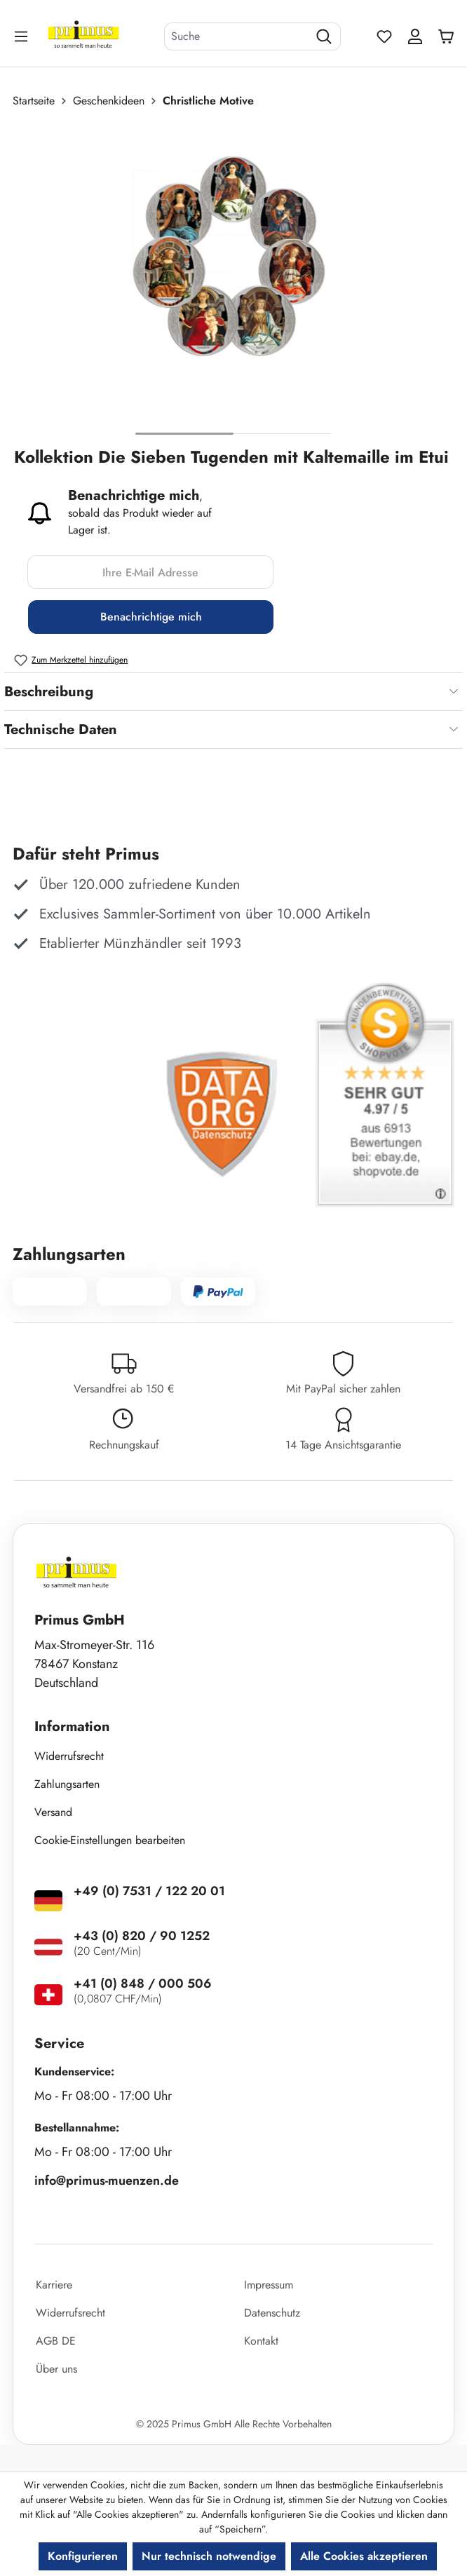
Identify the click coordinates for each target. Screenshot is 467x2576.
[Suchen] (324, 36)
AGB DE (56, 2341)
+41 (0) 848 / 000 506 (143, 1984)
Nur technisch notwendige (209, 2556)
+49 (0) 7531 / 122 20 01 (149, 1891)
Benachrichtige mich (151, 617)
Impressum (268, 2285)
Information (72, 1726)
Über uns (56, 2369)
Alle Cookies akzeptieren (364, 2556)
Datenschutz (272, 2313)
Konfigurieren (83, 2556)
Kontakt (261, 2341)
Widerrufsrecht (69, 1756)
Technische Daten (60, 729)
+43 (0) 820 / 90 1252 (142, 1936)
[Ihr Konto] (415, 36)
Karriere (54, 2285)
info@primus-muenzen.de (106, 2180)
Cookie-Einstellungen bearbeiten (109, 1840)
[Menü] (22, 36)
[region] (233, 283)
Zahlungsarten (67, 1784)
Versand (53, 1812)
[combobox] (236, 36)
